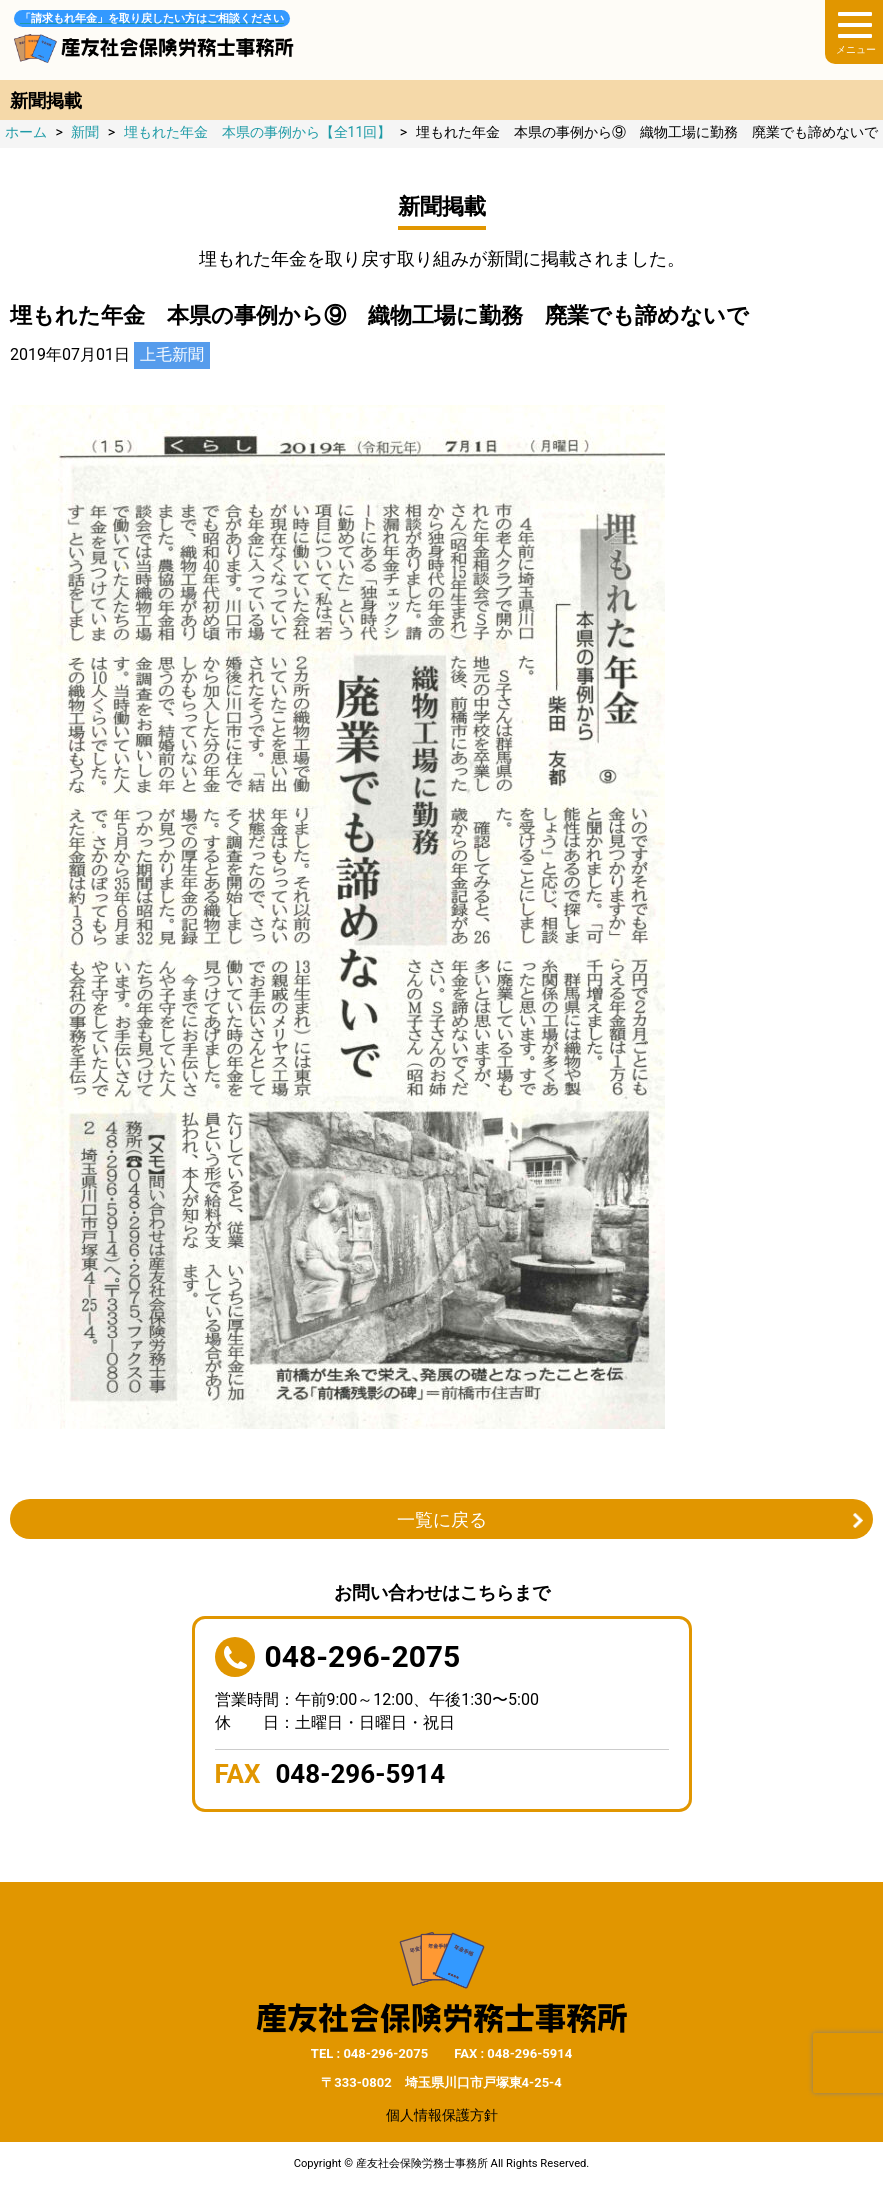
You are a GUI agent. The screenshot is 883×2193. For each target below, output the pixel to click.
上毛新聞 (172, 354)
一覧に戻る (442, 1519)
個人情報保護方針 (442, 2115)
